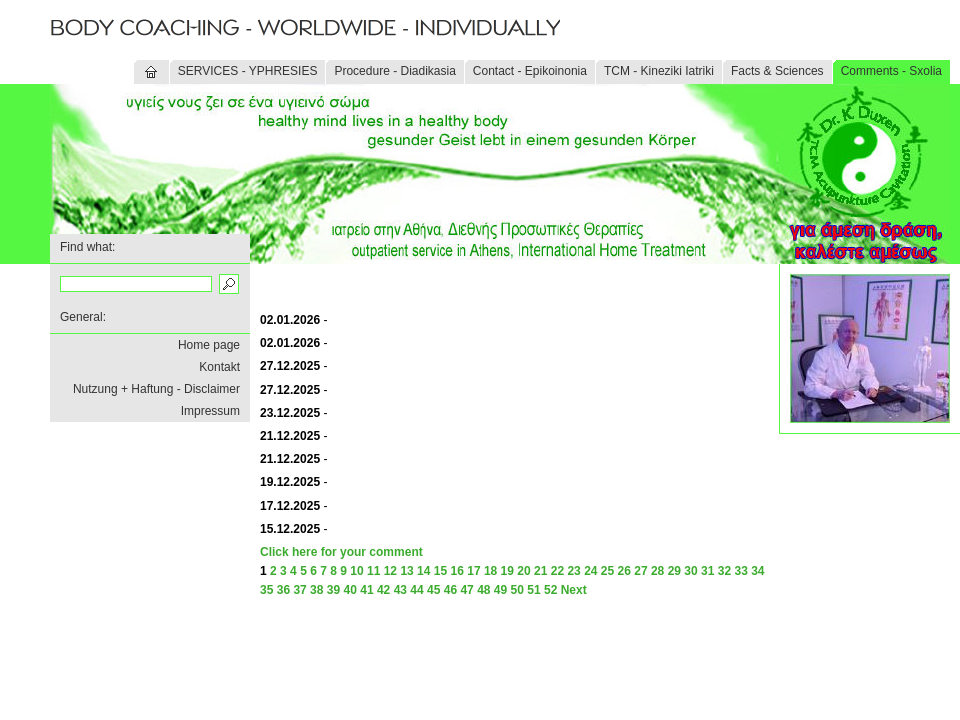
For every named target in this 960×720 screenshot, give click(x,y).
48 (483, 590)
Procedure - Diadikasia (394, 71)
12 (390, 571)
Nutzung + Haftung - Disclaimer (156, 389)
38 (316, 590)
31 (707, 571)
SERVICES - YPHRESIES (248, 71)
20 (523, 571)
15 (440, 571)
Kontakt (219, 367)
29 (674, 571)
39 (333, 590)
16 (457, 571)
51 (533, 590)
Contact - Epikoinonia (530, 71)
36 (283, 590)
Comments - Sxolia (891, 71)
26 (624, 571)
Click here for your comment (341, 552)
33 (740, 571)
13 (406, 571)
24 (590, 571)
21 (540, 571)
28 (657, 571)
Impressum (210, 411)
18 (490, 571)
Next (574, 590)
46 (450, 590)
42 (383, 590)
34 (757, 571)
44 (416, 590)
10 (356, 571)
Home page (209, 345)
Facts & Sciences (777, 71)
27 (640, 571)
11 (373, 571)
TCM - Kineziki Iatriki (659, 71)
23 (573, 571)
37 (299, 590)
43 (400, 590)
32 (724, 571)
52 (550, 590)
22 (557, 571)
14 (423, 571)
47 (466, 590)
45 (433, 590)
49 (500, 590)
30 (690, 571)
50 (517, 590)
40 (350, 590)
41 (366, 590)
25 (607, 571)
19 (507, 571)
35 (266, 590)
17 (473, 571)
